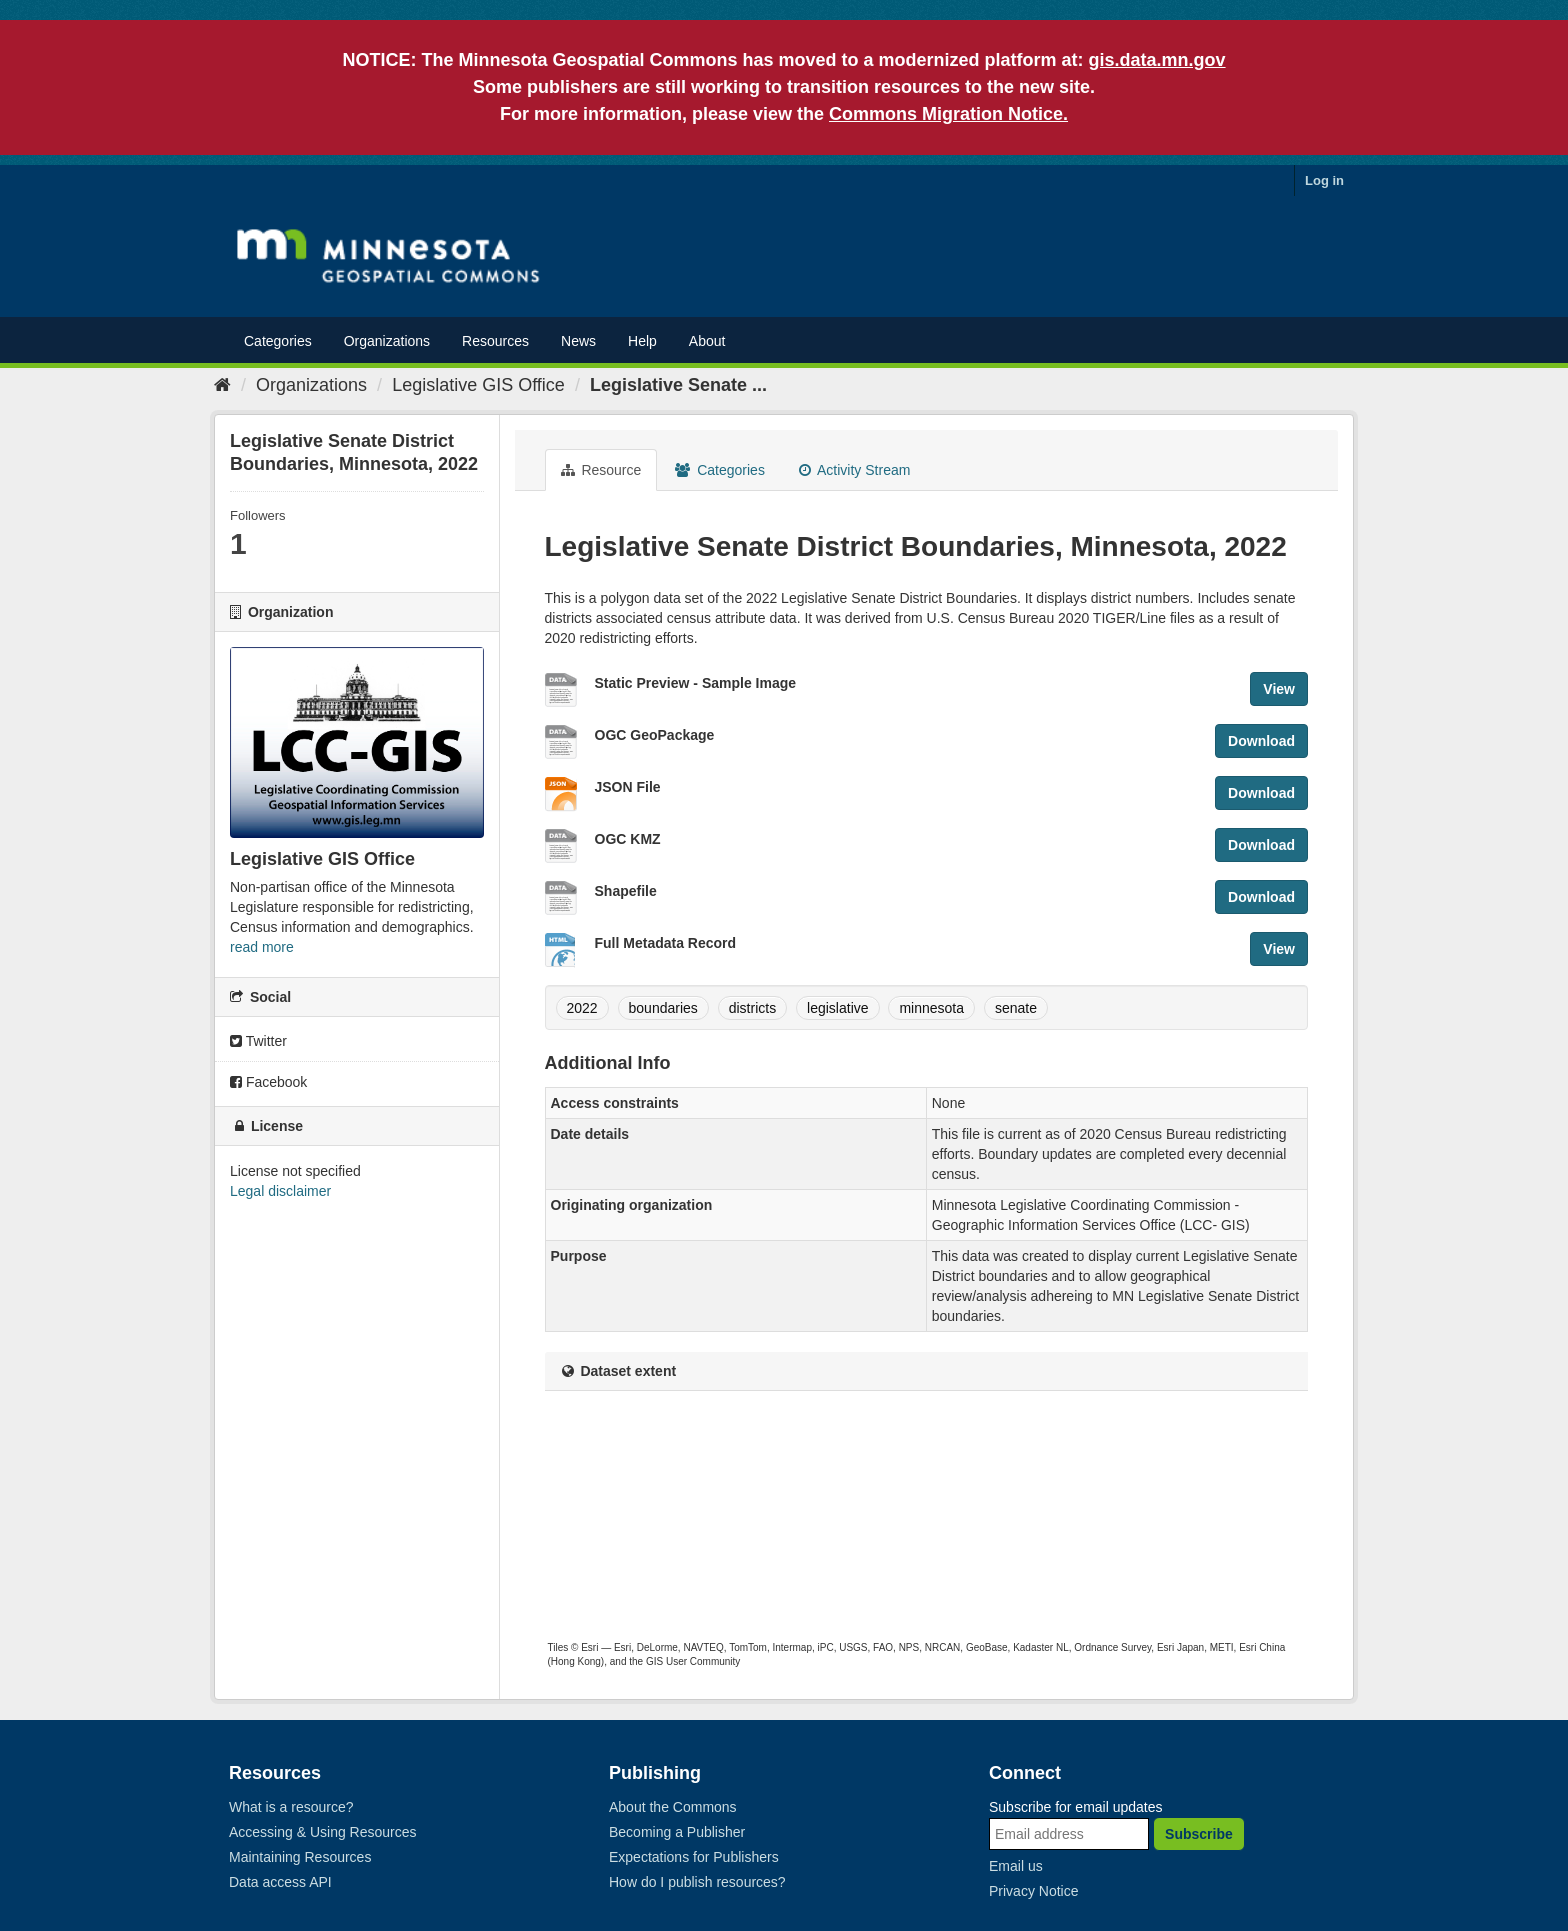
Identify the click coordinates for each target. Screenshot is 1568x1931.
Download (1261, 741)
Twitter (258, 1041)
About (707, 341)
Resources (495, 341)
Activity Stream (854, 470)
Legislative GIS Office (478, 385)
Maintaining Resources (300, 1857)
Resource (601, 470)
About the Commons (673, 1807)
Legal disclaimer (280, 1191)
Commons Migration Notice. (948, 114)
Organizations (387, 341)
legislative (837, 1008)
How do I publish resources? (697, 1882)
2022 (582, 1008)
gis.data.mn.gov (1157, 60)
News (578, 341)
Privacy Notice (1033, 1891)
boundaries (663, 1008)
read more (262, 947)
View (1279, 689)
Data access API (280, 1882)
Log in (1324, 180)
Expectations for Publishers (694, 1857)
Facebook (268, 1082)
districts (752, 1008)
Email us (1016, 1866)
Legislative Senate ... (678, 385)
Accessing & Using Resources (323, 1832)
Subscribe (1199, 1834)
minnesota (931, 1008)
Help (642, 341)
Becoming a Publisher (677, 1832)
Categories (278, 341)
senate (1016, 1008)
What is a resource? (291, 1807)
